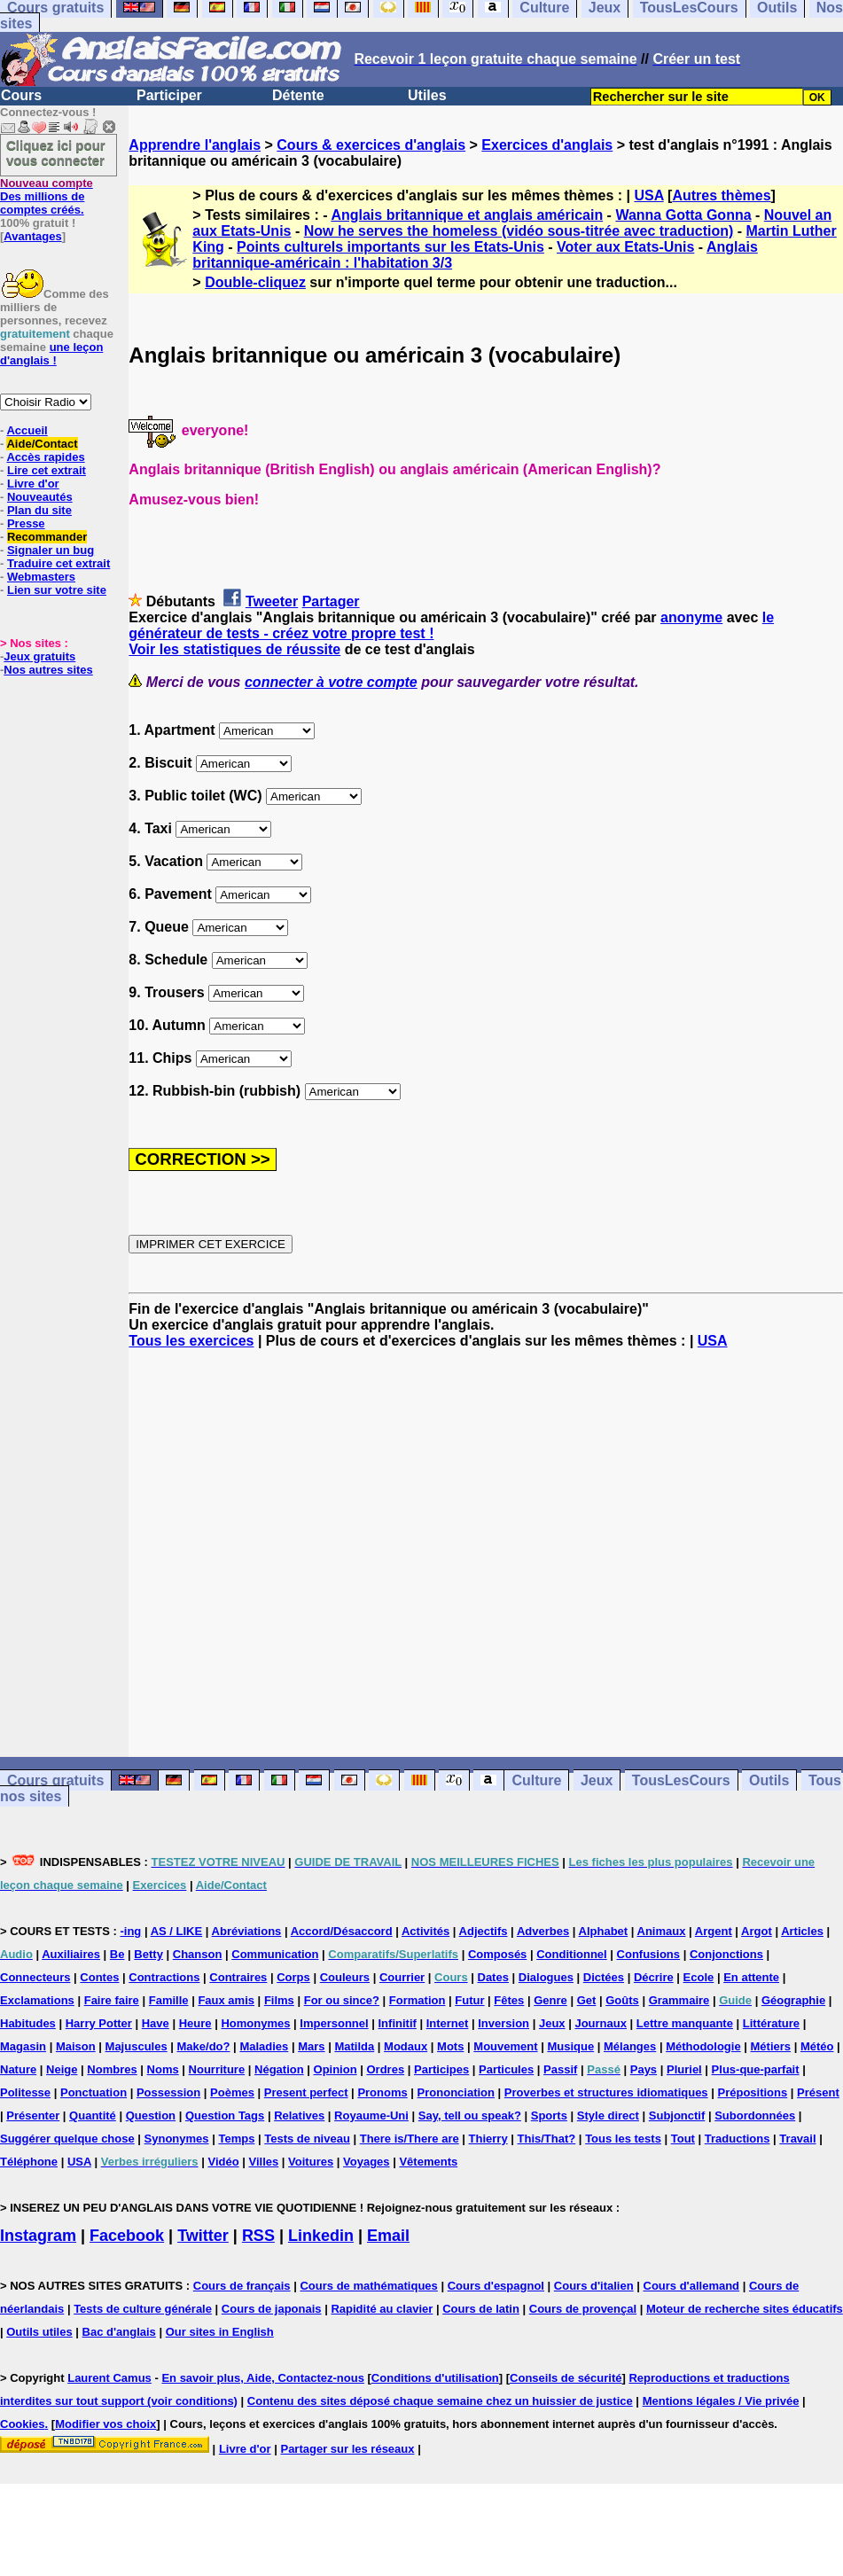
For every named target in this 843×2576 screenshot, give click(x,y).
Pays (643, 2069)
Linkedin (321, 2235)
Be (117, 1954)
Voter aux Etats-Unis (625, 246)
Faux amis (226, 2000)
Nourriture (217, 2069)
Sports (549, 2115)
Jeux (597, 1780)
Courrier (402, 1977)
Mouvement (505, 2046)
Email (388, 2235)
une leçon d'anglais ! (51, 353)
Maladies (263, 2046)
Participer (169, 95)
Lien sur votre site (56, 590)
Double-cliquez (255, 282)
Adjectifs (483, 1931)
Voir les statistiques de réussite (234, 649)
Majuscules (136, 2046)
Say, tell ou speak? (469, 2115)
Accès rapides (45, 457)
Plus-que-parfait (756, 2069)
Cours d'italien (594, 2285)
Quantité (92, 2115)
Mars (311, 2046)
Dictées (603, 1977)
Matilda (354, 2046)
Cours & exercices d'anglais (371, 144)
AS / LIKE (177, 1931)
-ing (130, 1931)
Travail (797, 2138)
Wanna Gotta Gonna (683, 214)
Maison (76, 2046)
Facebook (127, 2235)
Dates (493, 1977)
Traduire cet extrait (58, 563)
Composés (497, 1954)
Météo (817, 2046)
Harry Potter (99, 2023)
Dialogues (546, 1977)
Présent (818, 2092)
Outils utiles (39, 2331)
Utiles (427, 95)
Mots (450, 2046)
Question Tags (224, 2115)
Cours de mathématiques (368, 2285)
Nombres (112, 2069)
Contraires (238, 1977)
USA (648, 195)
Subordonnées (754, 2115)
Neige (61, 2069)
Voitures (310, 2161)
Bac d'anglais (119, 2331)
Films (279, 2000)
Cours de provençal (582, 2308)
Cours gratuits (55, 1780)
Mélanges (630, 2046)
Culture (536, 1780)
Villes (264, 2161)
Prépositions (752, 2092)
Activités (425, 1931)
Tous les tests (623, 2138)
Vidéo (222, 2161)
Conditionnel (571, 1954)
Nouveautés (40, 496)
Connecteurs (35, 1977)
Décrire (654, 1977)
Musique (570, 2046)
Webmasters (41, 576)
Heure (195, 2023)
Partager (331, 601)
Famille (169, 2000)
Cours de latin (480, 2308)
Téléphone (29, 2161)
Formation (417, 2000)
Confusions (649, 1954)
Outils (769, 1780)
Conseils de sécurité (565, 2378)
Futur (469, 2000)
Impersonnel (334, 2023)
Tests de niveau (307, 2138)
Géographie (793, 2000)
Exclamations (37, 2000)
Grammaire (679, 2000)
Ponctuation (93, 2092)
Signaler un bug (50, 550)
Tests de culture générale (143, 2308)
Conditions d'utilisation (435, 2378)
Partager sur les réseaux (347, 2448)
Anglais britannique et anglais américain (467, 214)
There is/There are (409, 2138)
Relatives (299, 2115)
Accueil (26, 430)
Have (155, 2023)
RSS (258, 2235)
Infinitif (398, 2023)
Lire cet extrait (46, 470)
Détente (298, 95)
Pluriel (684, 2069)
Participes (441, 2069)
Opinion (335, 2069)
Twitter (203, 2235)
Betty (148, 1954)
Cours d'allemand (692, 2285)
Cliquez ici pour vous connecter (55, 152)
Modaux (405, 2046)
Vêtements (428, 2161)
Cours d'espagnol (496, 2285)
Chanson (197, 1954)
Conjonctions (726, 1954)
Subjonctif (677, 2115)
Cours (21, 95)
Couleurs (345, 1977)
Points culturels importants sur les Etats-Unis (390, 246)
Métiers (771, 2046)
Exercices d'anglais (547, 144)
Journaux (600, 2023)
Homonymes (255, 2023)
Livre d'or (33, 483)
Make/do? (203, 2046)
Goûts (622, 2000)
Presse (26, 523)
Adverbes (543, 1931)
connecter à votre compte (331, 682)
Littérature (771, 2023)
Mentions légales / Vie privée (721, 2401)
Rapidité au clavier (382, 2308)
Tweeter (272, 601)
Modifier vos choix (105, 2424)
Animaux (661, 1931)
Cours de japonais (272, 2308)
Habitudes (28, 2023)
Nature (18, 2069)
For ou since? (341, 2000)
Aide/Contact (41, 443)
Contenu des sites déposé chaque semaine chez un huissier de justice (440, 2401)
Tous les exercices (191, 1340)
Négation (279, 2069)
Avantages (32, 236)
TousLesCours (681, 1780)
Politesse (25, 2092)
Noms (163, 2069)
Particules (506, 2069)
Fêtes (509, 2000)
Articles (802, 1931)
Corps (293, 1977)
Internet (447, 2023)
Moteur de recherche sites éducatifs (744, 2308)
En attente (751, 1977)
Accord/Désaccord (342, 1931)
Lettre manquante (684, 2023)
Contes (99, 1977)
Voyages (366, 2161)
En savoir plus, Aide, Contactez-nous (262, 2378)
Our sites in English (220, 2331)
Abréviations (247, 1931)
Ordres (386, 2069)
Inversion (503, 2023)
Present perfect (306, 2092)
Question (151, 2115)
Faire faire (111, 2000)
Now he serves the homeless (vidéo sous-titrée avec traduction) (519, 230)
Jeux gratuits (39, 656)
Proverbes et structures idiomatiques (606, 2092)
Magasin (23, 2046)
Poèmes (232, 2092)
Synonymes (176, 2138)
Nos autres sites (48, 669)
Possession (168, 2092)
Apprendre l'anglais (195, 144)
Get (587, 2000)
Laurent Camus (109, 2378)
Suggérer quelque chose (67, 2138)
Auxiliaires (71, 1954)
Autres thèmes (721, 195)
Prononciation (456, 2092)
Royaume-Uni (371, 2115)
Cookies (22, 2424)
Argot (756, 1931)
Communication (274, 1954)
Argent (713, 1931)
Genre (550, 2000)
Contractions (164, 1977)
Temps (236, 2138)
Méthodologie (703, 2046)
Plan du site (39, 510)
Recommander (47, 536)
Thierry (488, 2138)
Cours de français (242, 2285)
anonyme (691, 617)
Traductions (737, 2138)
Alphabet (603, 1931)
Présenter (32, 2115)
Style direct (608, 2115)
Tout (683, 2138)
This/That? (547, 2138)
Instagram (38, 2235)
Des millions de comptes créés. (46, 196)
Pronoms (382, 2092)
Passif (560, 2069)
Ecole (698, 1977)
